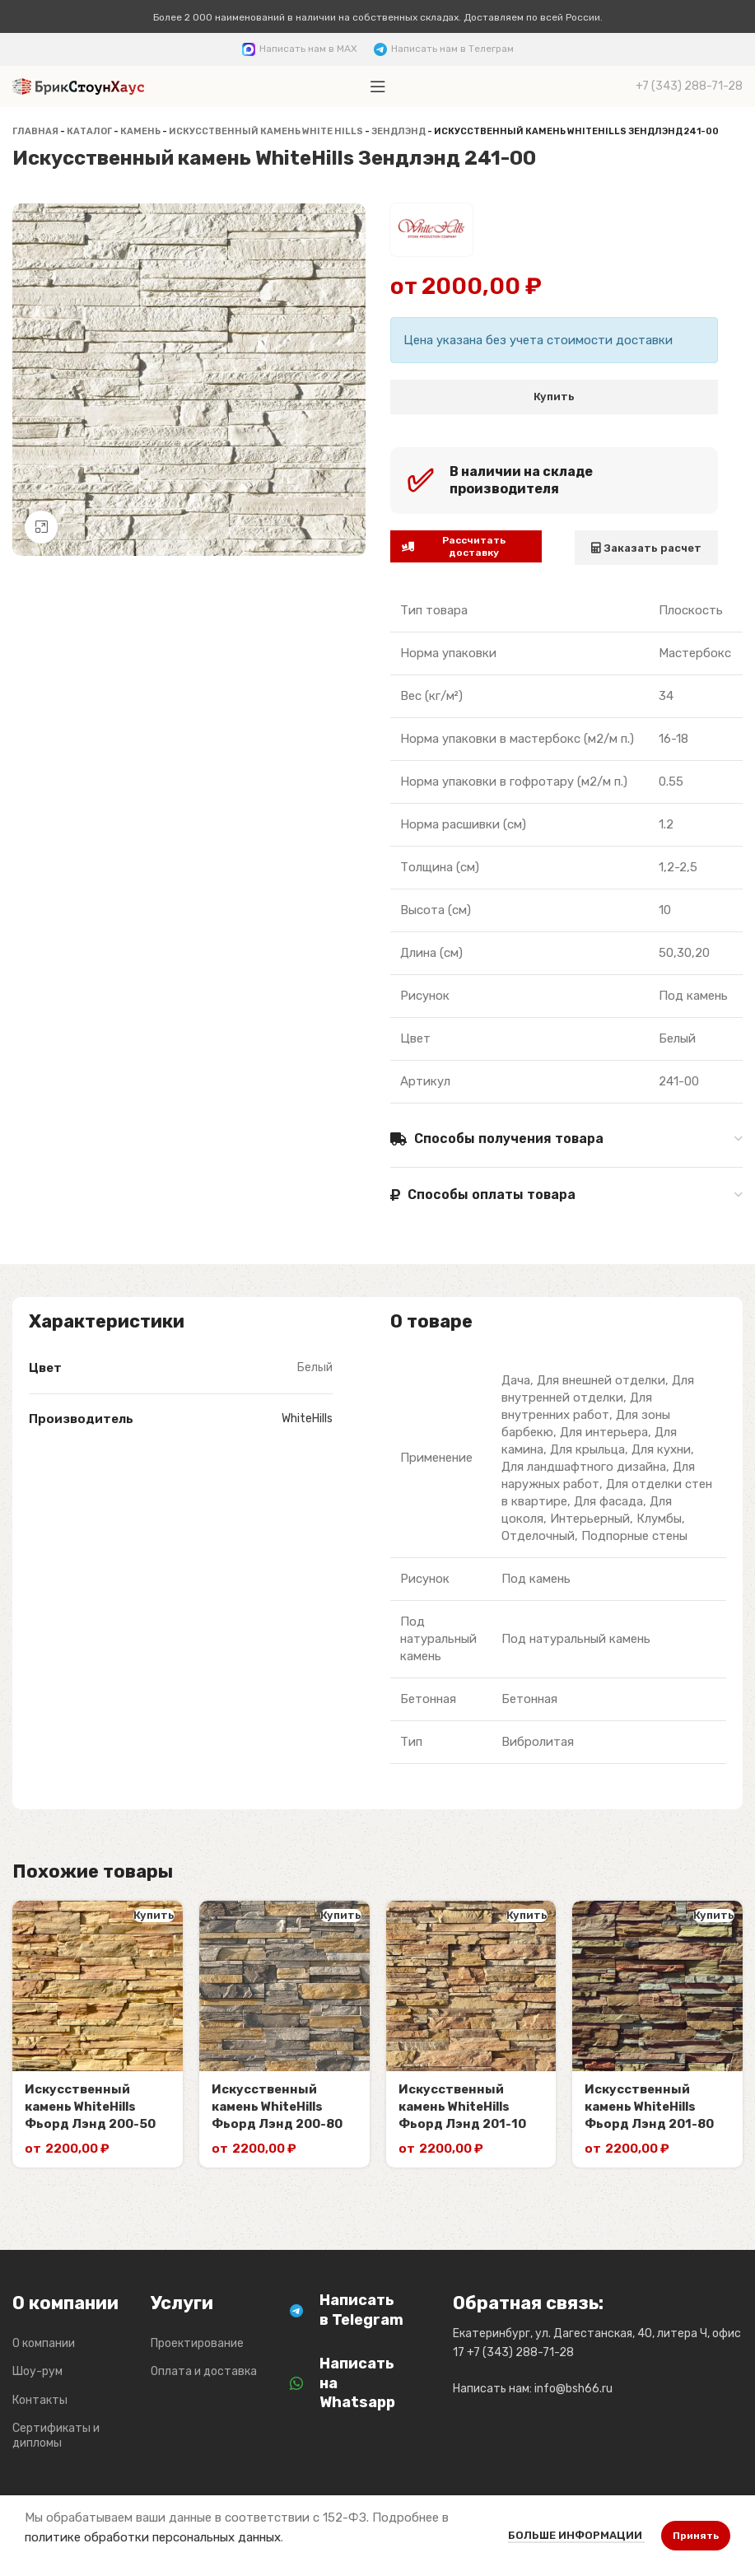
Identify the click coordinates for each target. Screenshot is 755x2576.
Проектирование (197, 2343)
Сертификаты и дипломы (56, 2435)
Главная (35, 131)
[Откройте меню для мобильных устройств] (377, 86)
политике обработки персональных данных (153, 2537)
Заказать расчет (646, 548)
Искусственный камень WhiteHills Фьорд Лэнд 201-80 (649, 2106)
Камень (140, 131)
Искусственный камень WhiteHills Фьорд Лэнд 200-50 (90, 2106)
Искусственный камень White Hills (266, 131)
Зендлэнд (398, 131)
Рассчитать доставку (454, 546)
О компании (43, 2343)
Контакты (40, 2400)
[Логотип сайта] (78, 85)
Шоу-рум (37, 2371)
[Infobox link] (299, 49)
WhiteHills (307, 1419)
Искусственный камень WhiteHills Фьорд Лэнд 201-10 (462, 2106)
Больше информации (576, 2535)
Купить (554, 396)
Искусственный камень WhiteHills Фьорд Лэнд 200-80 (277, 2106)
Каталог (89, 131)
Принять (696, 2535)
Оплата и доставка (204, 2371)
